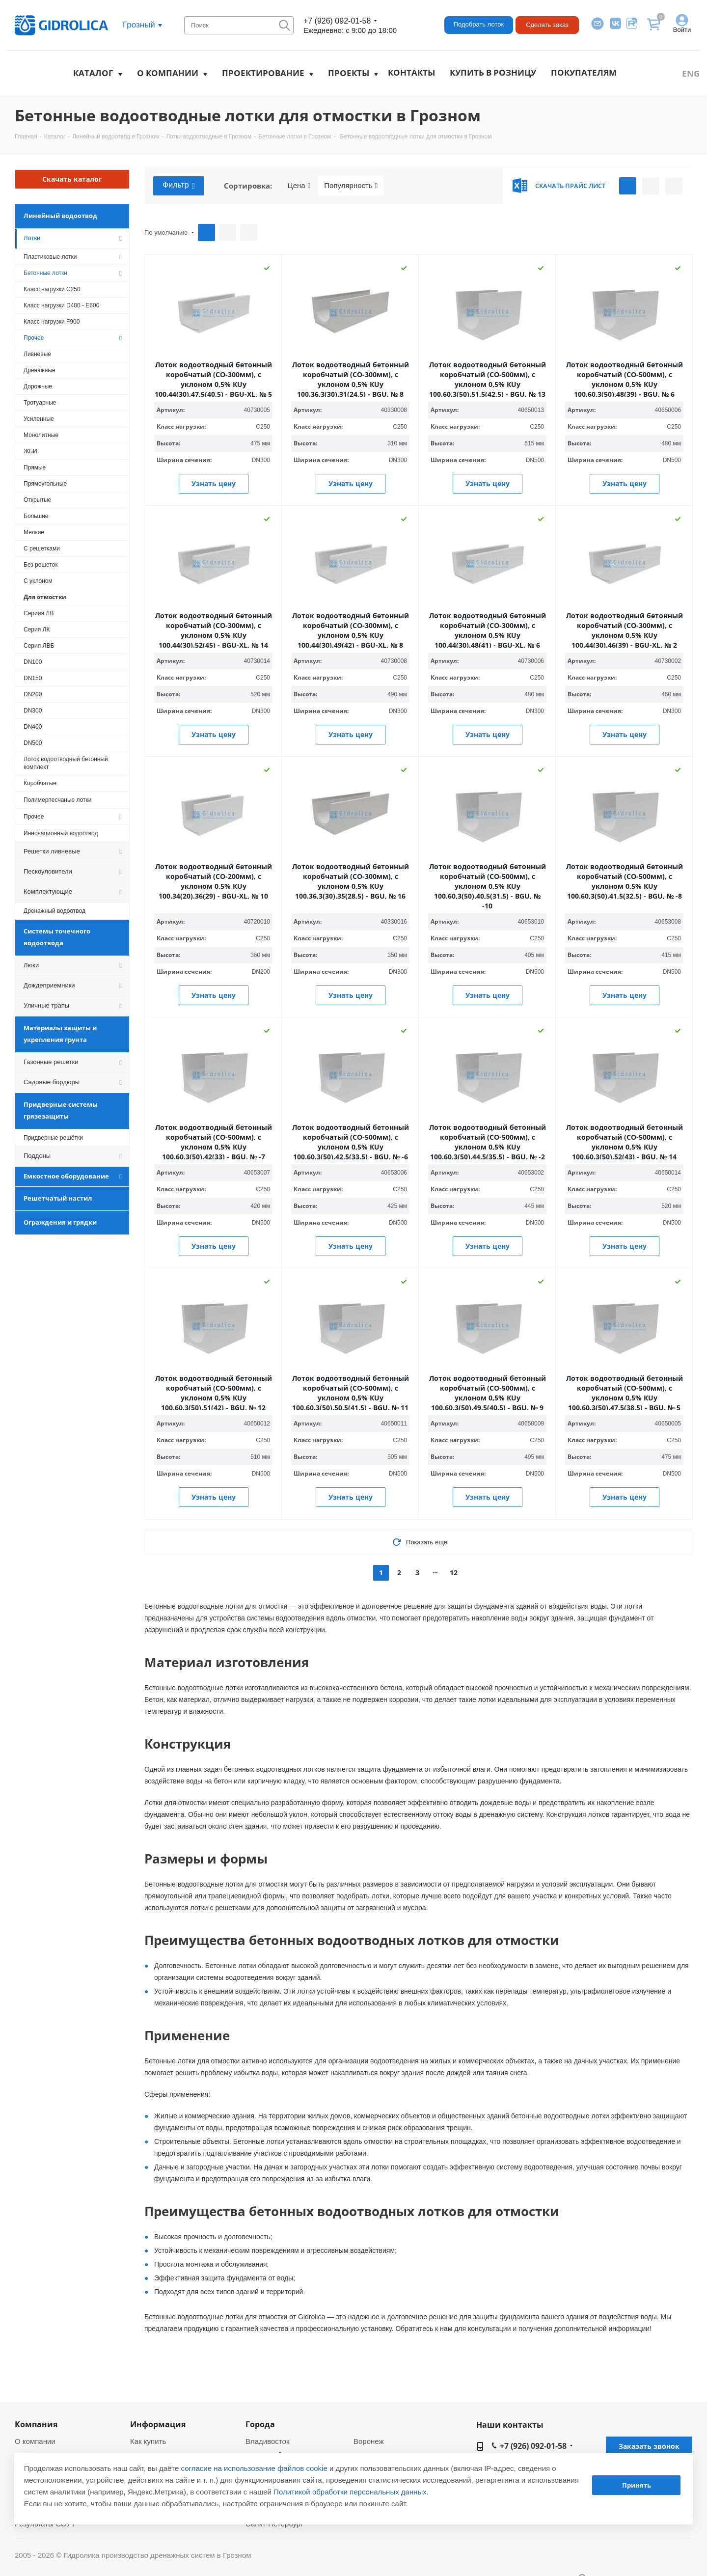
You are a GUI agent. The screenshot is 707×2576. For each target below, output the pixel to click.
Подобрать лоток (479, 24)
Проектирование (263, 73)
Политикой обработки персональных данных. (351, 2492)
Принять (636, 2485)
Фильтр (179, 186)
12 (454, 1572)
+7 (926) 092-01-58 (337, 21)
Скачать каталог (72, 179)
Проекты (348, 73)
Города (260, 2424)
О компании (167, 73)
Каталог (93, 73)
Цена (299, 186)
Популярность (351, 186)
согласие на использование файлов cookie (254, 2468)
